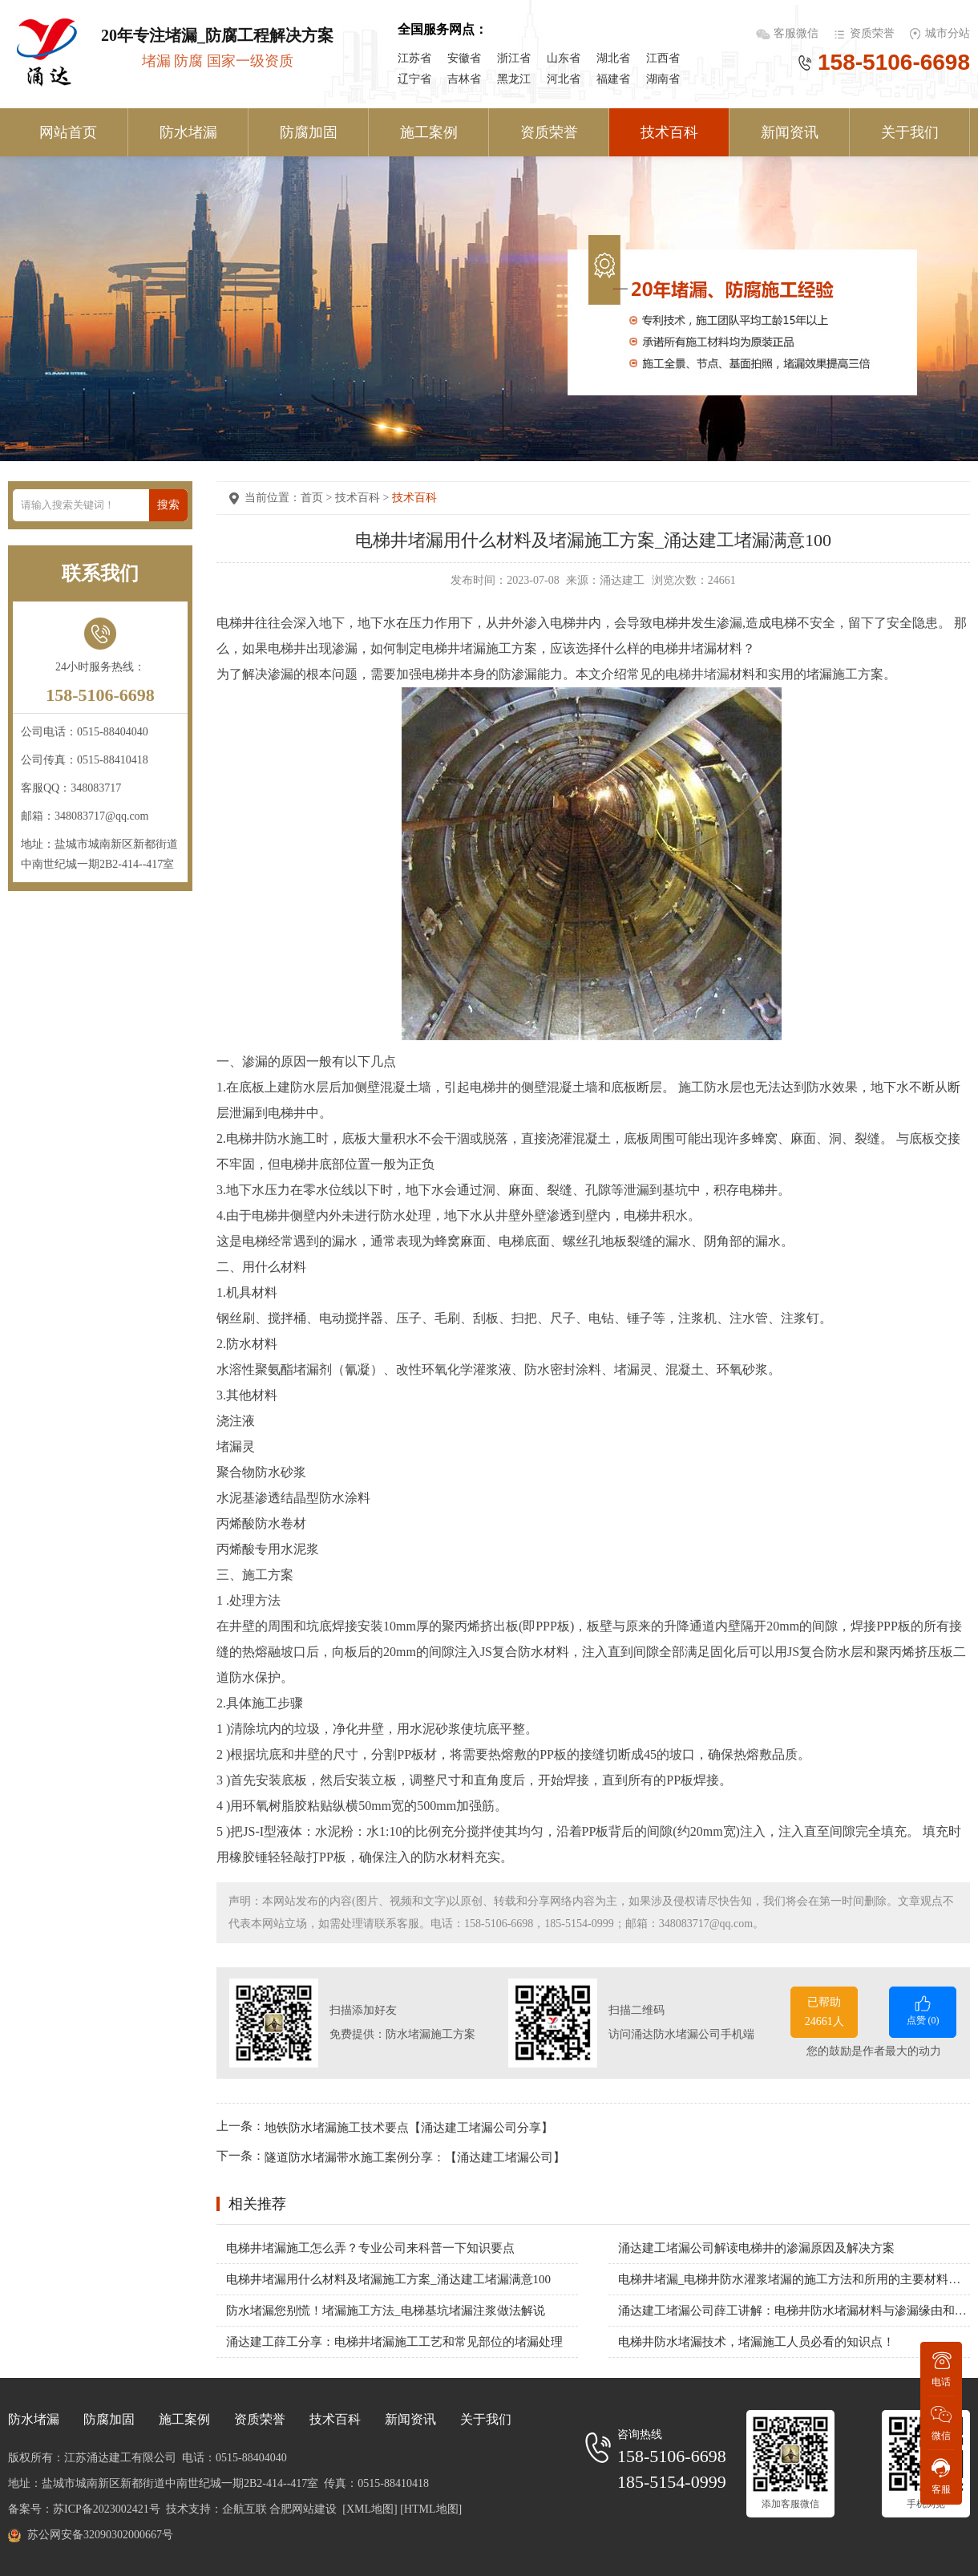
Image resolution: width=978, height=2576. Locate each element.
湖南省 (663, 79)
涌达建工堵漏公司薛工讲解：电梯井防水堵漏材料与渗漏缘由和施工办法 (794, 2310)
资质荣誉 (872, 33)
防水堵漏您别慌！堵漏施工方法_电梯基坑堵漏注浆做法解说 (385, 2310)
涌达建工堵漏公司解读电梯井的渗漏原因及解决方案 (756, 2248)
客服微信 (798, 33)
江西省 (663, 58)
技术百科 (669, 132)
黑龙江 (514, 79)
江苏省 (414, 58)
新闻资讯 (789, 132)
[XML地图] (369, 2509)
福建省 (613, 79)
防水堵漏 (188, 132)
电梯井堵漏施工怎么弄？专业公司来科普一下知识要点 (370, 2248)
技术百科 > (363, 498)
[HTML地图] (431, 2509)
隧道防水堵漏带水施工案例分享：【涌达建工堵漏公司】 (415, 2157)
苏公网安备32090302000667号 (100, 2535)
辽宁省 (414, 79)
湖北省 (613, 58)
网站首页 (68, 132)
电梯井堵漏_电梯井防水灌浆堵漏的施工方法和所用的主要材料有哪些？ (794, 2279)
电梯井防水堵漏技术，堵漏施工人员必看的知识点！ (756, 2341)
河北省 (563, 79)
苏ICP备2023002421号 (106, 2509)
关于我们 (910, 132)
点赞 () (923, 2009)
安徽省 (464, 58)
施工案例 (429, 132)
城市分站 (947, 33)
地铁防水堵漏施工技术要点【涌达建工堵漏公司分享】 (409, 2126)
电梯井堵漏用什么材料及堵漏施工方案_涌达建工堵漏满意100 (388, 2279)
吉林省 (464, 79)
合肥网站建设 (303, 2509)
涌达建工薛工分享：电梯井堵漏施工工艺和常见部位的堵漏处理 (394, 2341)
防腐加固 (308, 132)
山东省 (563, 58)
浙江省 (514, 58)
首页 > (318, 498)
